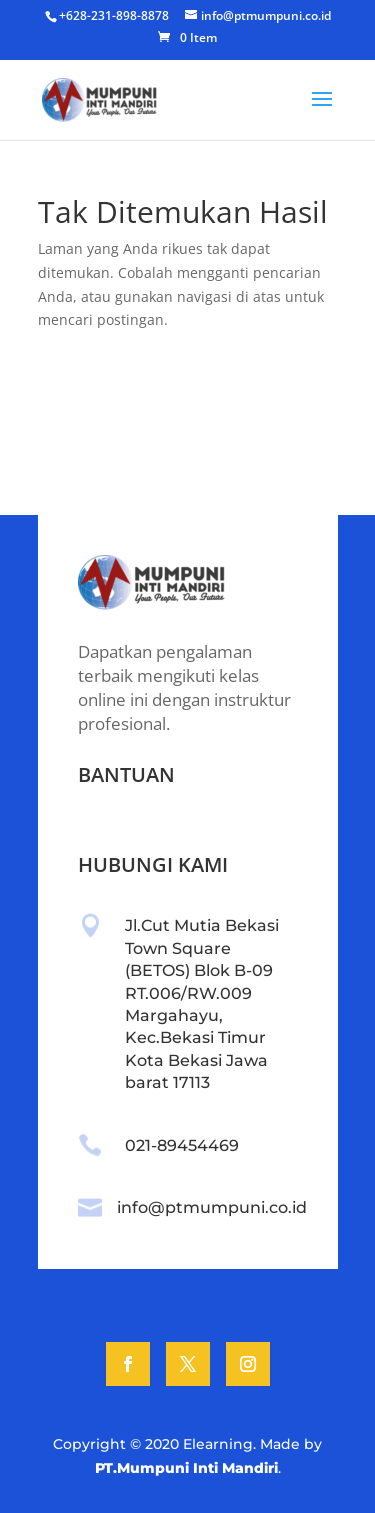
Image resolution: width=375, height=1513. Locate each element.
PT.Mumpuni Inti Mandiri (186, 1468)
